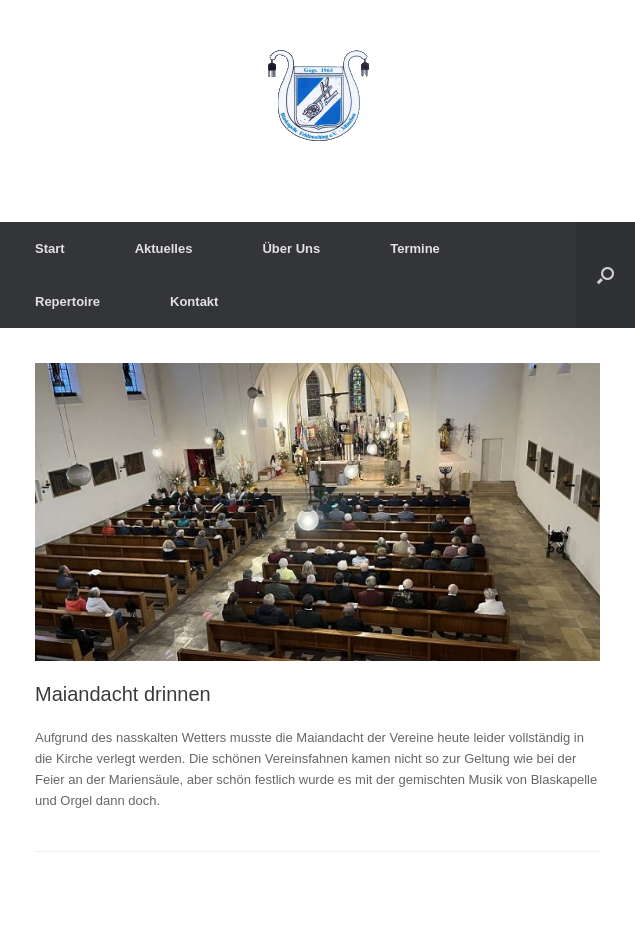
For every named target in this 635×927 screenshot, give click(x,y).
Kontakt (194, 301)
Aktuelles (164, 248)
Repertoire (67, 301)
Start (50, 248)
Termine (415, 248)
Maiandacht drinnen (123, 694)
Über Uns (291, 248)
